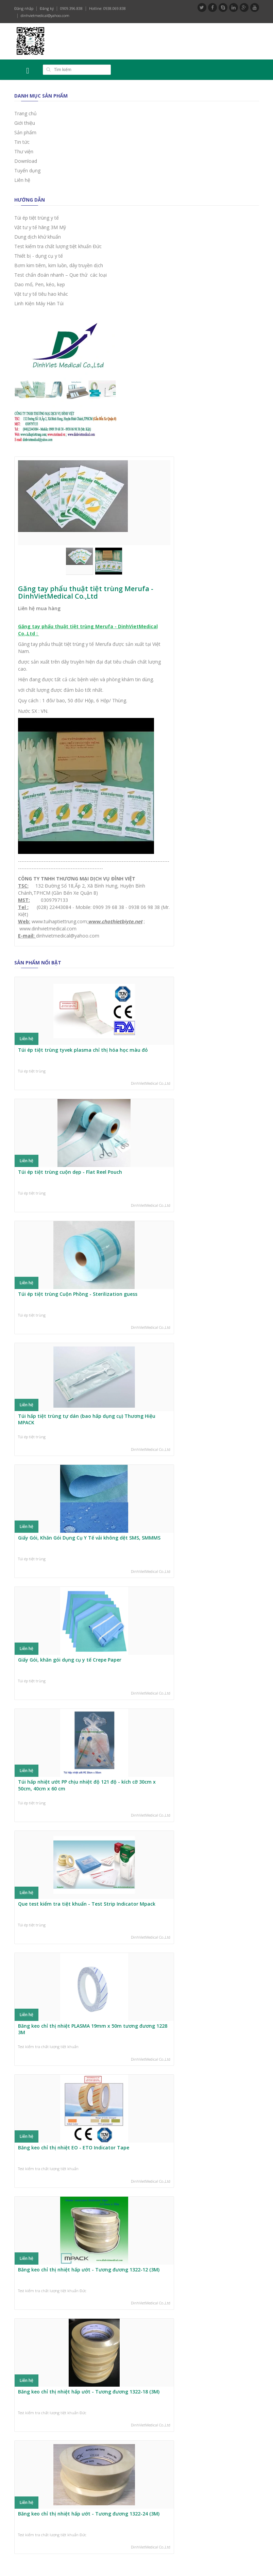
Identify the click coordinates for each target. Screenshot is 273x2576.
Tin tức (22, 142)
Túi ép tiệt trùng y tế (36, 217)
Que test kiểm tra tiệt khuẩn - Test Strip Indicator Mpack (86, 1904)
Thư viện (23, 151)
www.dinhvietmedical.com (47, 928)
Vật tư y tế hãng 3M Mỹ (40, 227)
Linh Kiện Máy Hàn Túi (39, 303)
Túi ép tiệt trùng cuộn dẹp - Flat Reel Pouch (70, 1172)
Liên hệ (22, 180)
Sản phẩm (25, 132)
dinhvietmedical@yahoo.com (45, 15)
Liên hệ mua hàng (39, 608)
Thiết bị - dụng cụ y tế (38, 256)
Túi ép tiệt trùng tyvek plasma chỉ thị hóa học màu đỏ (83, 1050)
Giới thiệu (24, 123)
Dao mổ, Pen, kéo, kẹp (39, 284)
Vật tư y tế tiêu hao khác (41, 294)
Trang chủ (25, 113)
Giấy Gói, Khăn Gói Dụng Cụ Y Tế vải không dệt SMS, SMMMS (89, 1537)
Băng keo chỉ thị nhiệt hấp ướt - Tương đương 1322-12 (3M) (88, 2269)
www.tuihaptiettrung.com (58, 921)
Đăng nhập (23, 8)
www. (95, 921)
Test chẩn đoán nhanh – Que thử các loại (60, 275)
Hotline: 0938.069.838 (107, 8)
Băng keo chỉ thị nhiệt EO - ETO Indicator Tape (73, 2147)
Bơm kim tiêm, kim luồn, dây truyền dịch (58, 265)
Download (25, 161)
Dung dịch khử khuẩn (37, 237)
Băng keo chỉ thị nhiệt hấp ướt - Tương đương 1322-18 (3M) (88, 2391)
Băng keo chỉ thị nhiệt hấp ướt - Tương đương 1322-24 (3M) (88, 2513)
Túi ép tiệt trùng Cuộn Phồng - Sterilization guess (77, 1294)
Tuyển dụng (27, 170)
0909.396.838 (71, 8)
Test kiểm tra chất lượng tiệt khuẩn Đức (58, 246)
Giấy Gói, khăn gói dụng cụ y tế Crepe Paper (69, 1659)
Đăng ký (47, 8)
